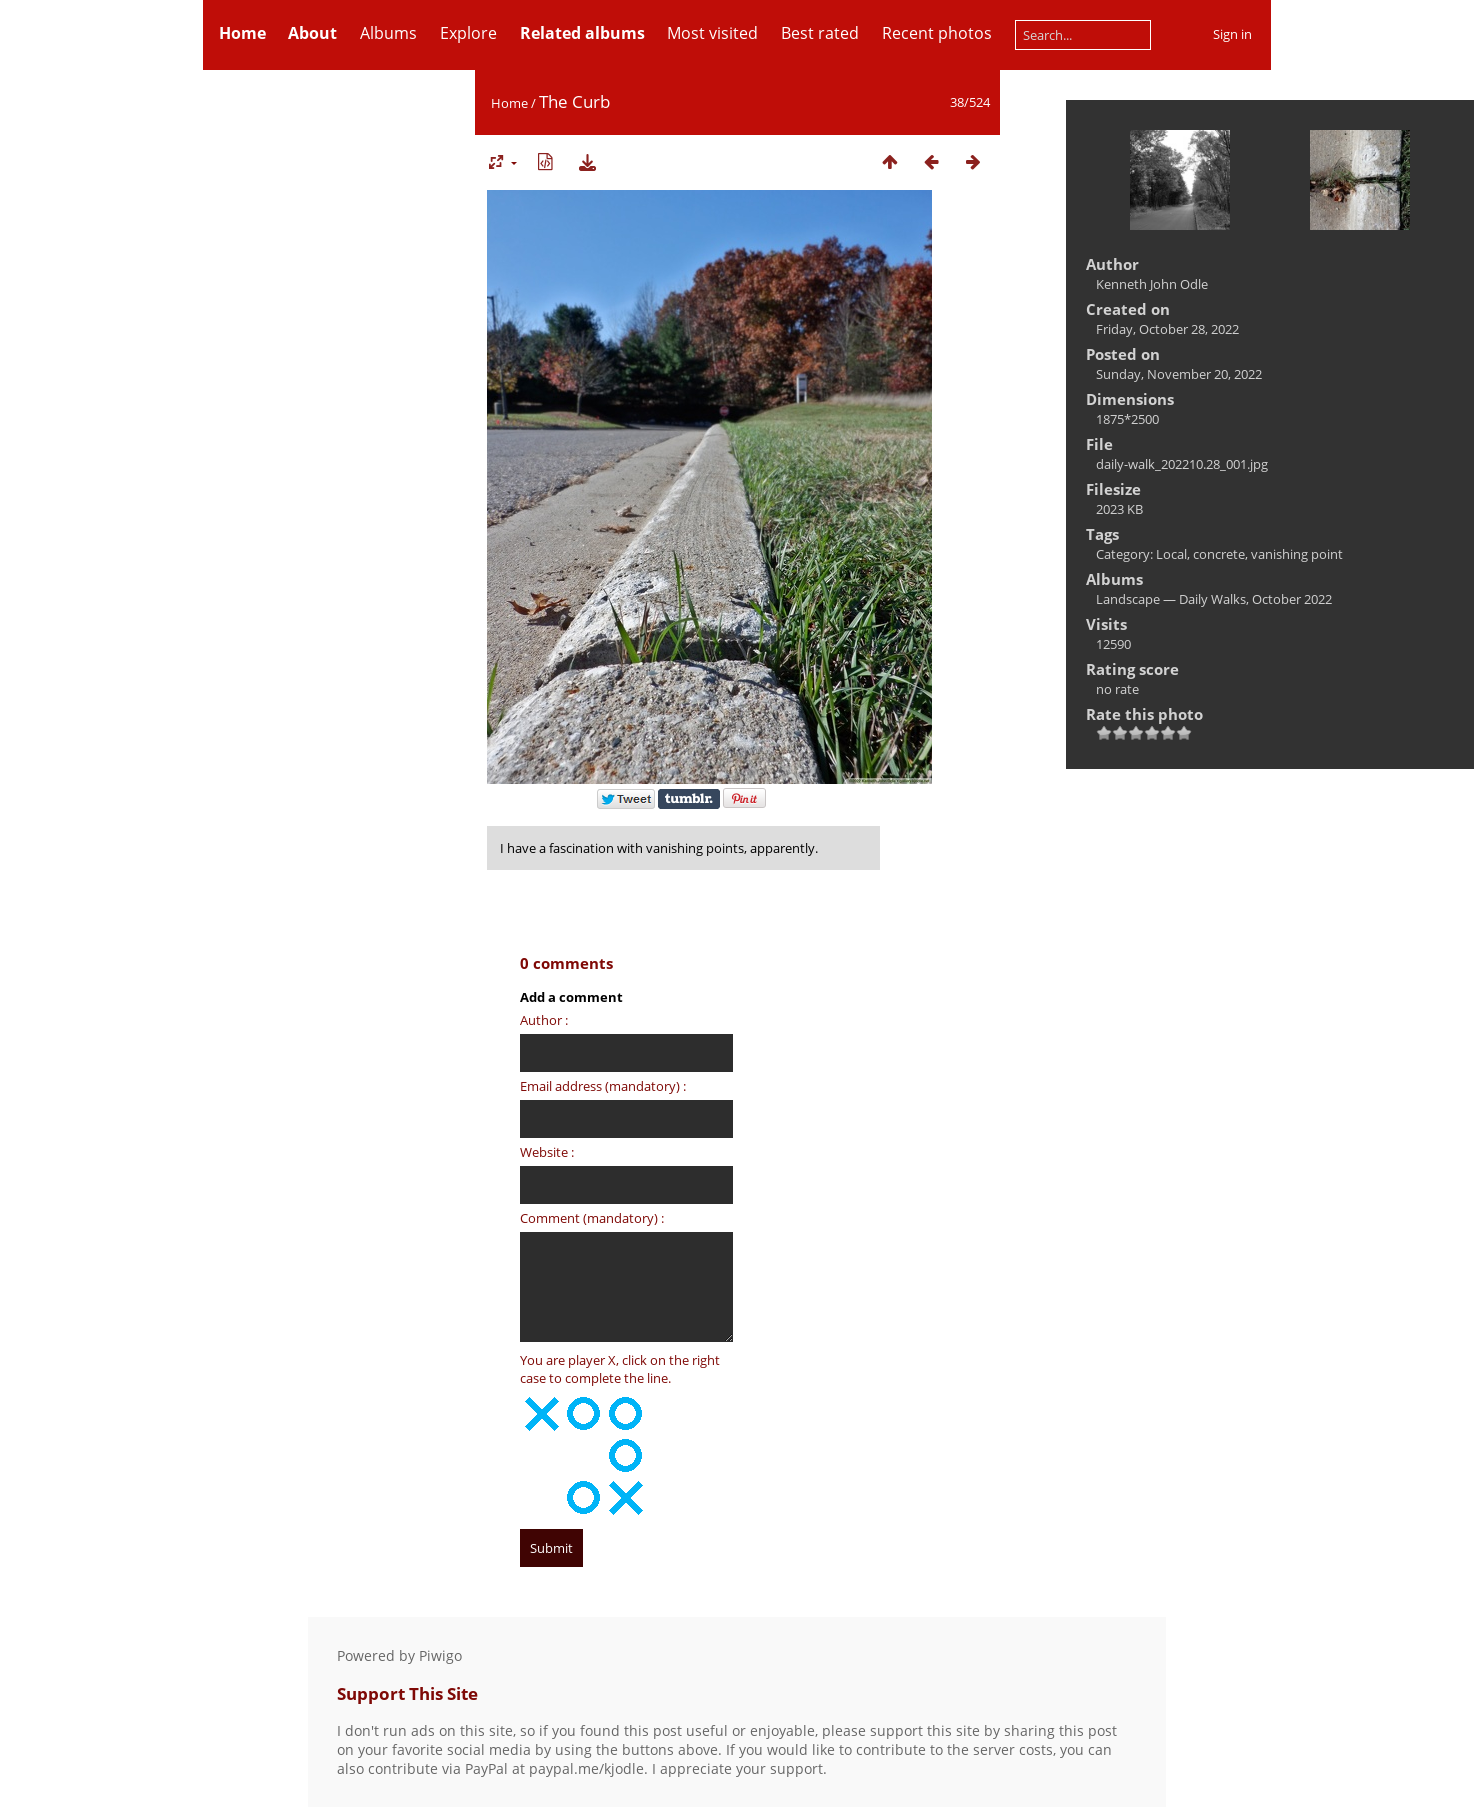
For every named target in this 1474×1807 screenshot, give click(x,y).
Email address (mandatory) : (603, 1086)
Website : (547, 1152)
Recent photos (937, 33)
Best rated (820, 33)
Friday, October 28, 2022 (1167, 329)
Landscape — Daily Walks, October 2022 (1214, 599)
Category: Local (1141, 554)
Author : (544, 1020)
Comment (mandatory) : (592, 1218)
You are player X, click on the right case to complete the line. (620, 1369)
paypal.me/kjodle (586, 1768)
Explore (468, 33)
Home (509, 103)
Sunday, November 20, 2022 (1179, 374)
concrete (1219, 554)
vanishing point (1297, 554)
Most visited (712, 33)
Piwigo (440, 1655)
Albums (388, 33)
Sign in (1232, 34)
